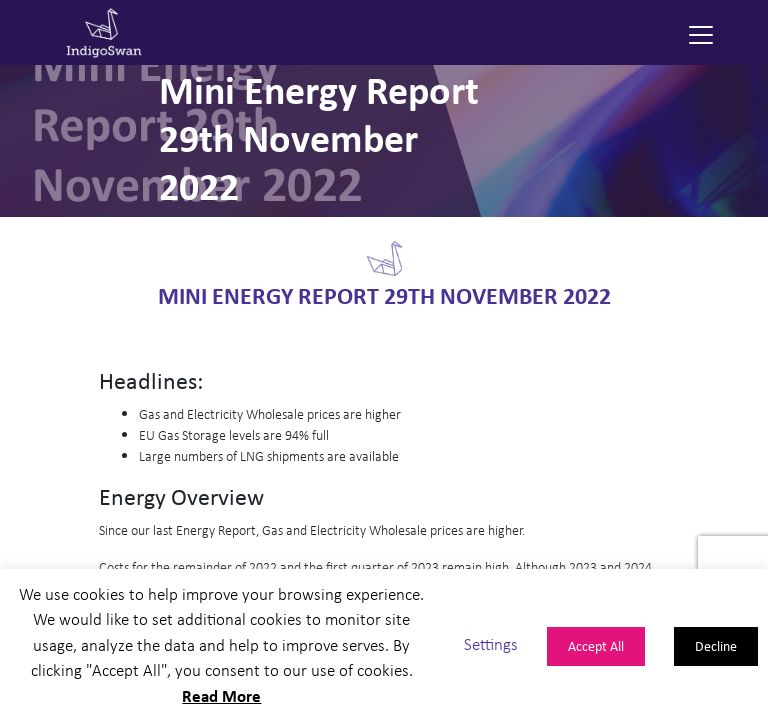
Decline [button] (716, 645)
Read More (221, 695)
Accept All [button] (596, 645)
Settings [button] (491, 644)
